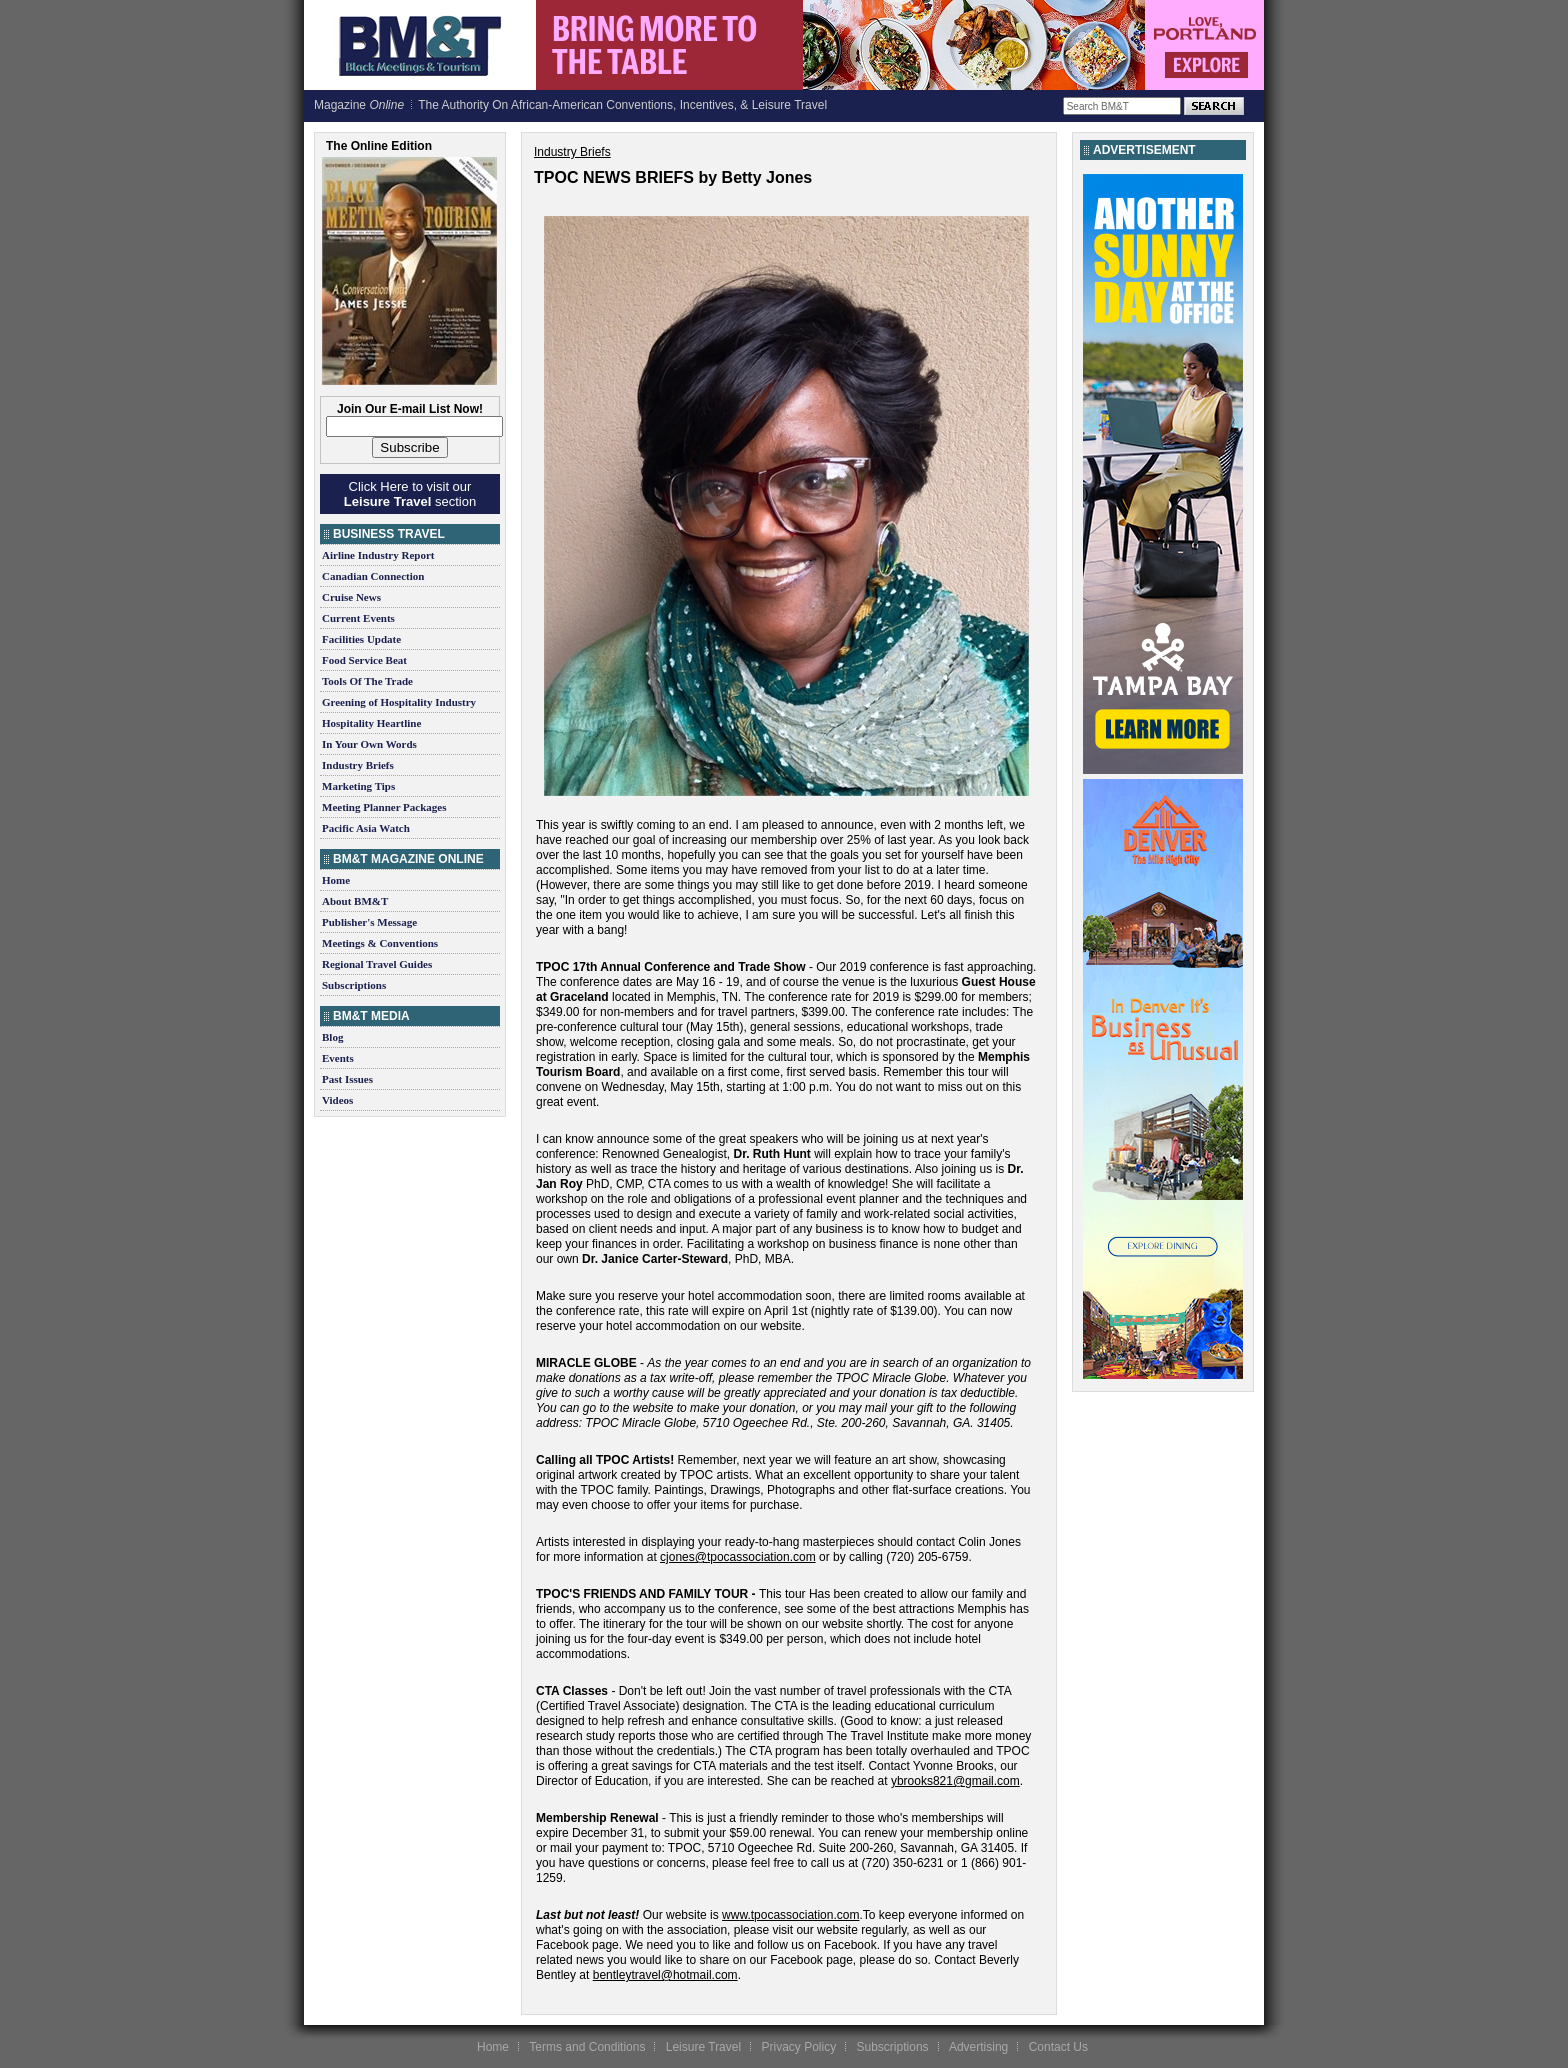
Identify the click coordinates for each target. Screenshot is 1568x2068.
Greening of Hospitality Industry (399, 702)
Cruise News (351, 597)
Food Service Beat (364, 660)
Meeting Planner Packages (384, 807)
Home (336, 880)
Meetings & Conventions (380, 943)
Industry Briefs (358, 765)
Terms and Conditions (587, 2047)
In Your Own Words (369, 744)
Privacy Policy (798, 2047)
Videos (337, 1100)
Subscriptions (354, 985)
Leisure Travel (703, 2047)
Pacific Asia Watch (366, 828)
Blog (332, 1037)
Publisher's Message (369, 922)
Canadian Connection (373, 576)
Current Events (358, 618)
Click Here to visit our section (410, 494)
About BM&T (355, 901)
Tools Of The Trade (367, 681)
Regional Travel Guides (377, 964)
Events (338, 1058)
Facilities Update (361, 639)
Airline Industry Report (378, 555)
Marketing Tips (358, 786)
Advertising (978, 2047)
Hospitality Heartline (371, 723)
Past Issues (347, 1079)
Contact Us (1058, 2047)
